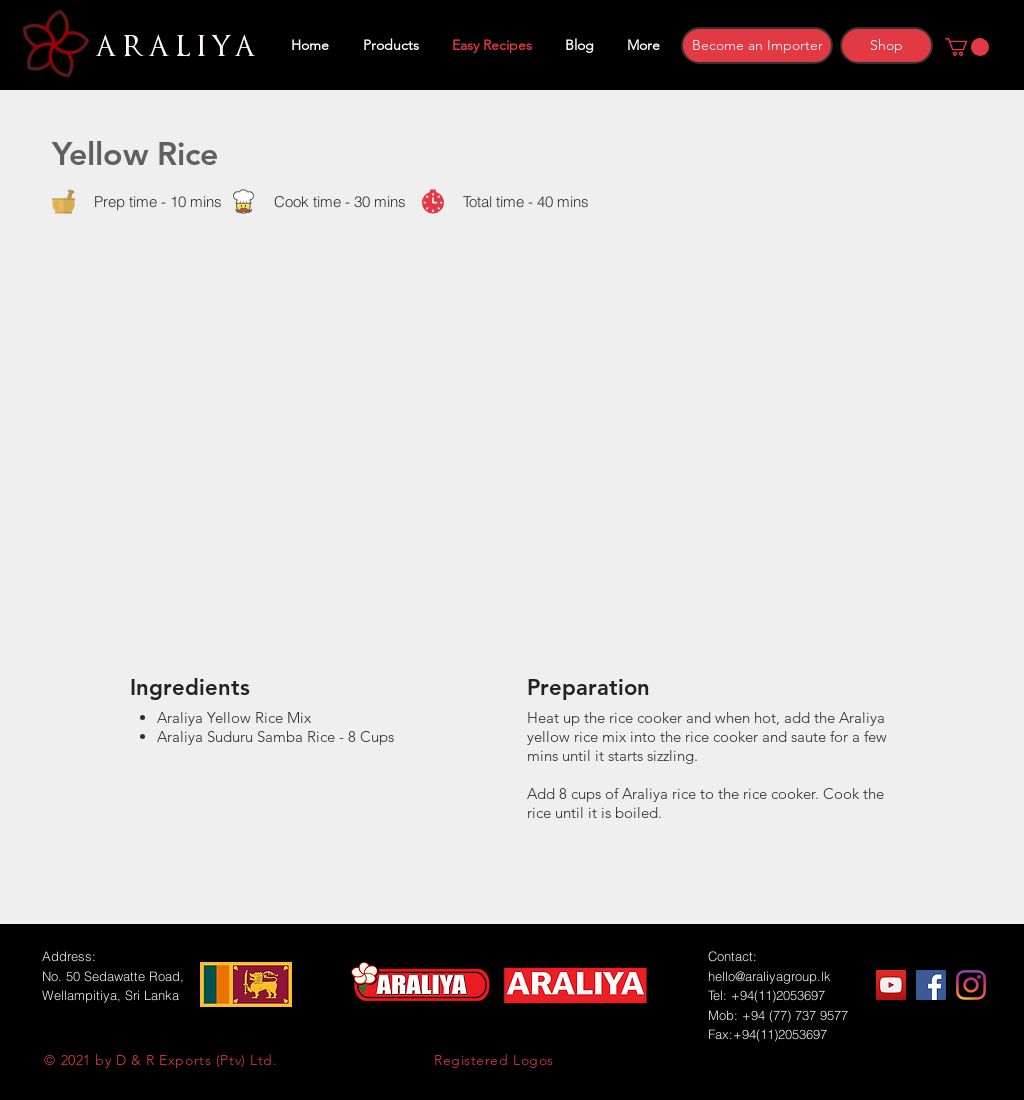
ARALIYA (172, 47)
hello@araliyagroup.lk (769, 976)
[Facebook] (931, 985)
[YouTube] (891, 985)
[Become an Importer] (757, 45)
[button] (967, 47)
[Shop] (886, 45)
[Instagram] (971, 985)
